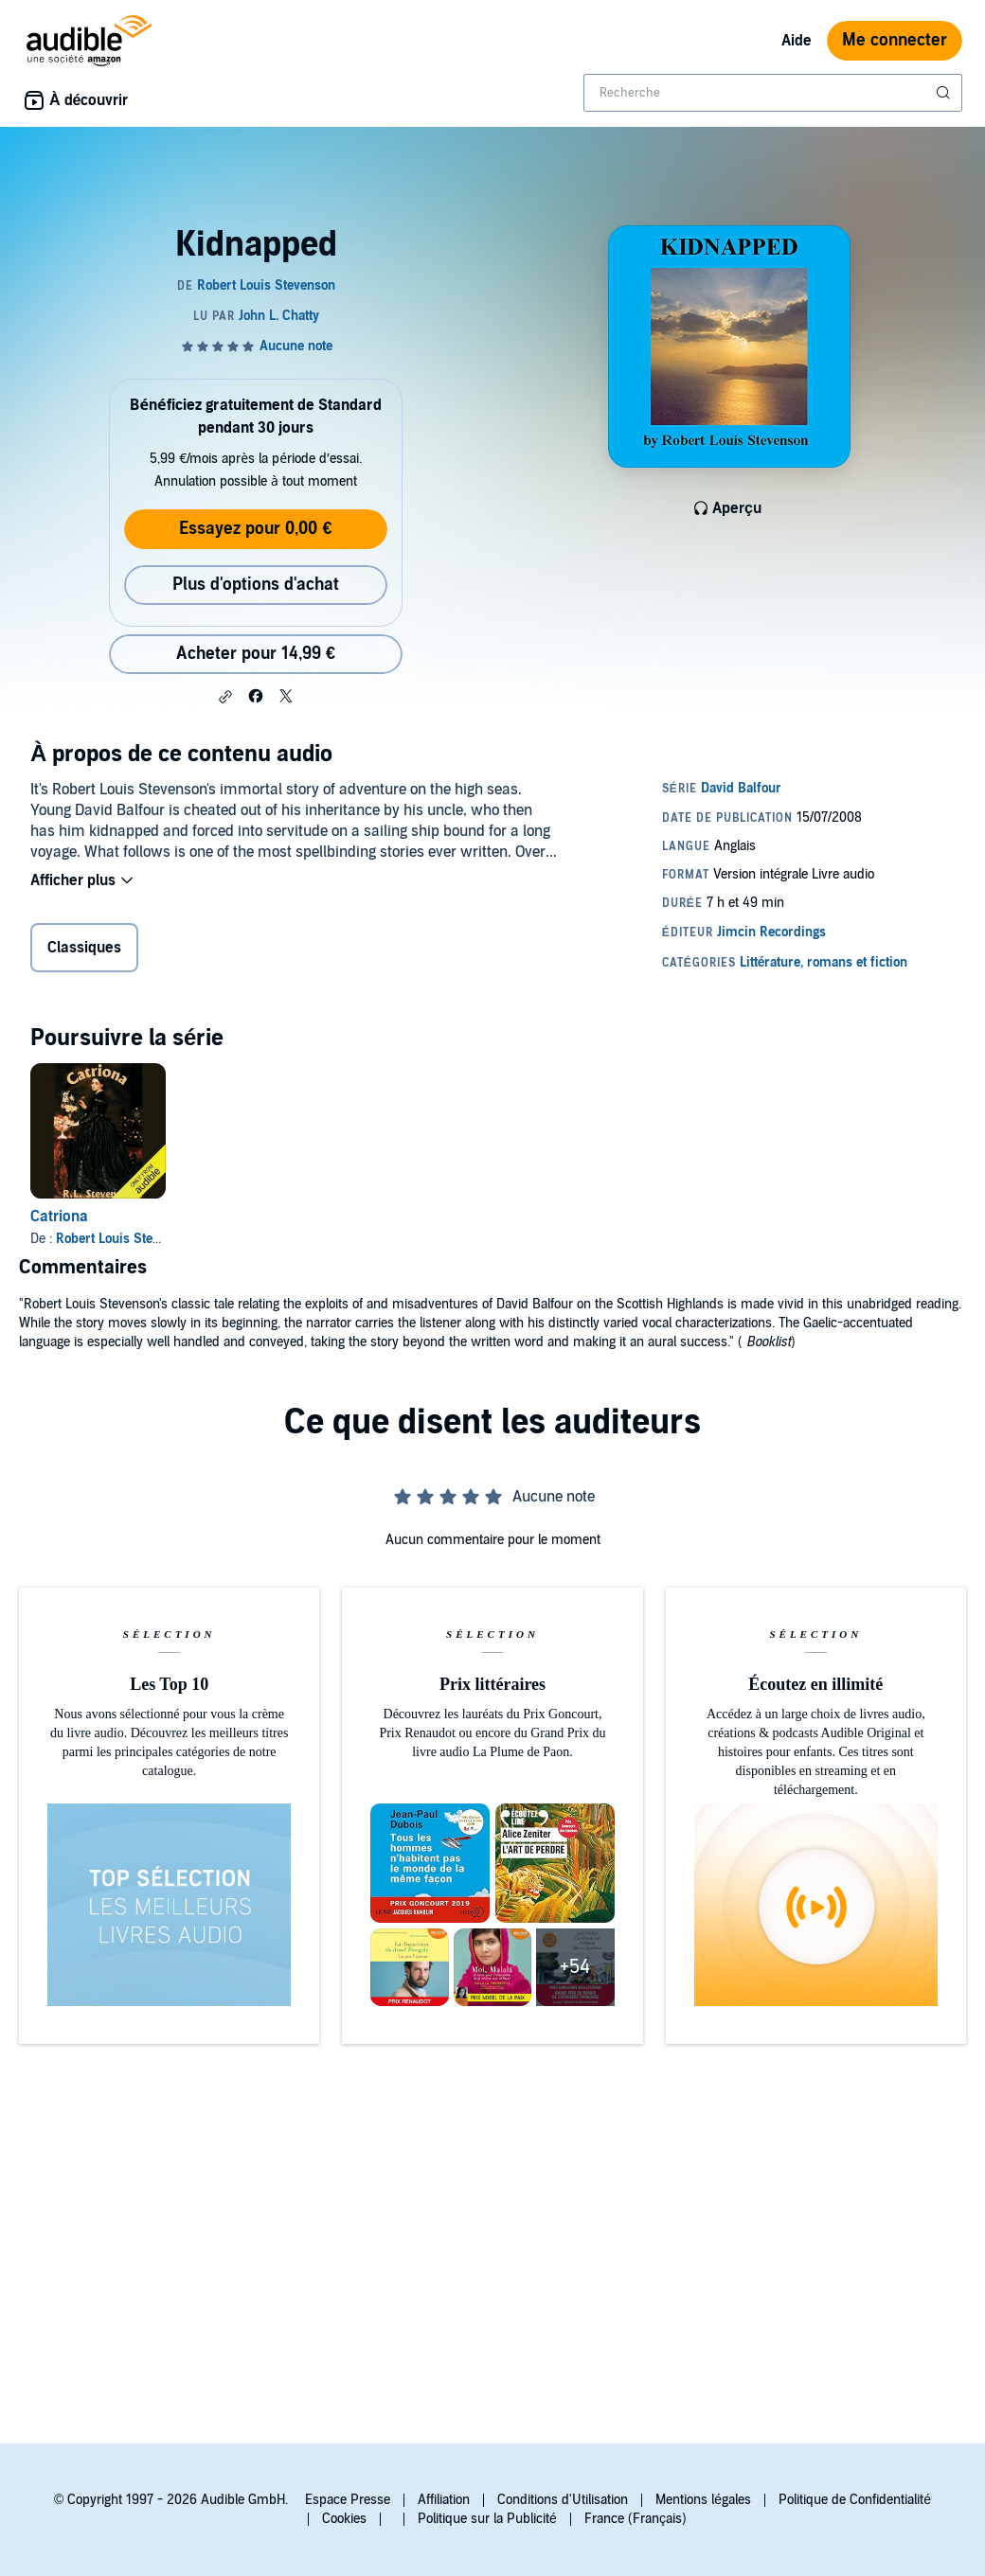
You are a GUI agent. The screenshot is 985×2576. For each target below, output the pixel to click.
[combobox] (772, 93)
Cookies (344, 2519)
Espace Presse (347, 2500)
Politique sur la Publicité (487, 2519)
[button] (225, 696)
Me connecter (894, 40)
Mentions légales (703, 2500)
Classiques (84, 947)
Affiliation (444, 2500)
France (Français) (635, 2519)
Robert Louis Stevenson (125, 1239)
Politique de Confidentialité (855, 2500)
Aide (796, 40)
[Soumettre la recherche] (945, 93)
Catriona (59, 1216)
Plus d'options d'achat (255, 585)
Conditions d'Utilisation (562, 2500)
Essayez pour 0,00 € (255, 529)
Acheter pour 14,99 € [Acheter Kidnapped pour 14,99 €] (255, 654)
